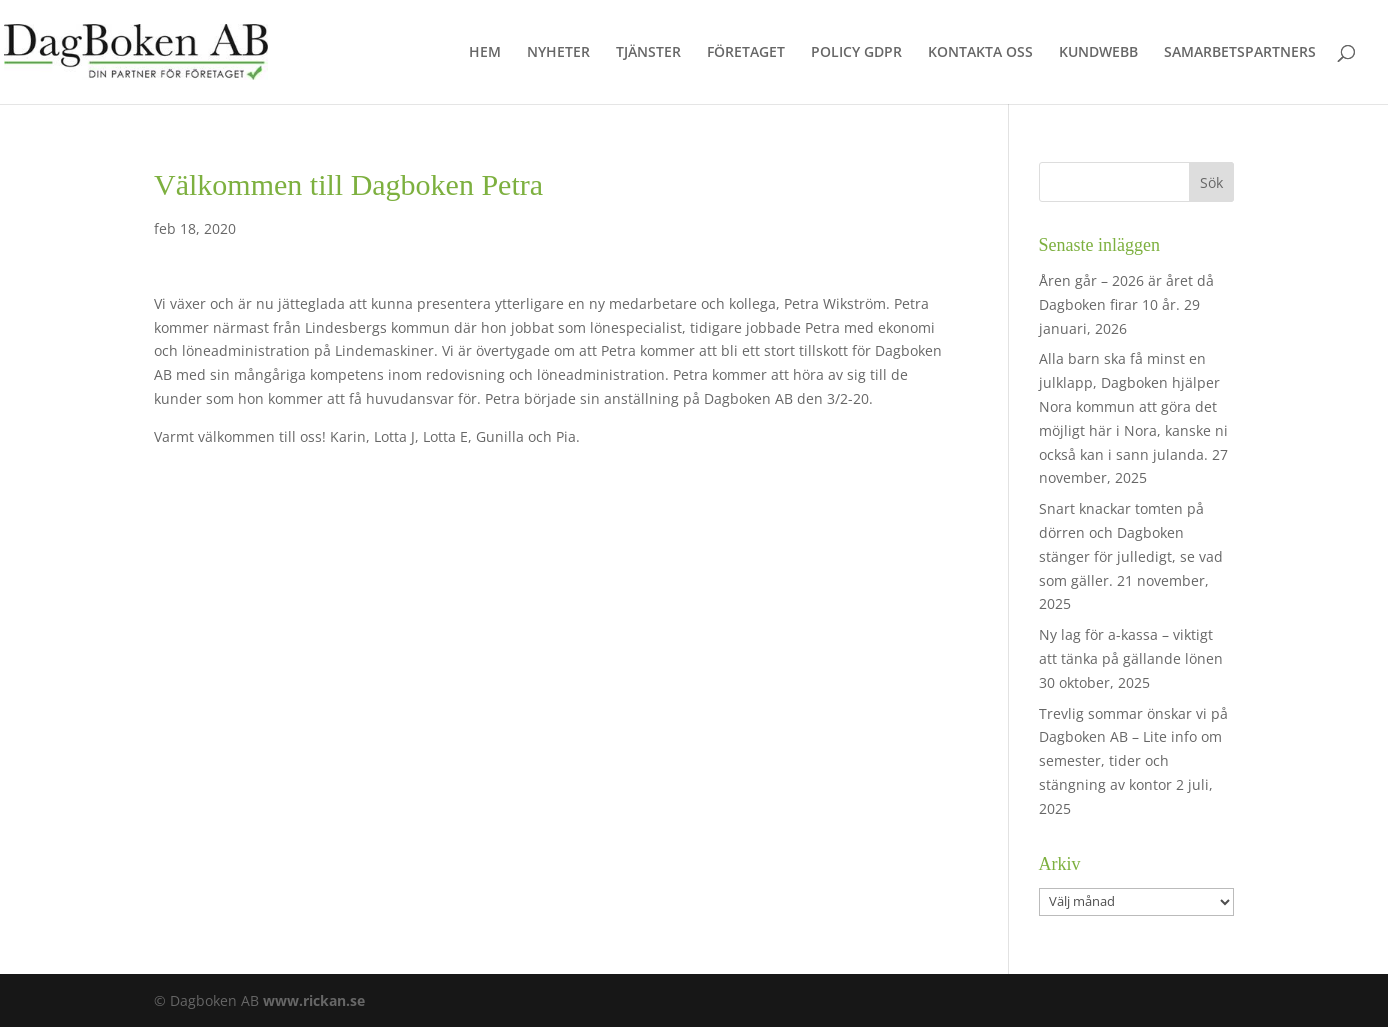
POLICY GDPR (856, 53)
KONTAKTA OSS (980, 53)
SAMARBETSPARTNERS (1240, 53)
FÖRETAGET (746, 53)
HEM (485, 53)
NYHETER (558, 53)
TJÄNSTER (648, 53)
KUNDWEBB (1098, 53)
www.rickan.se (314, 1000)
